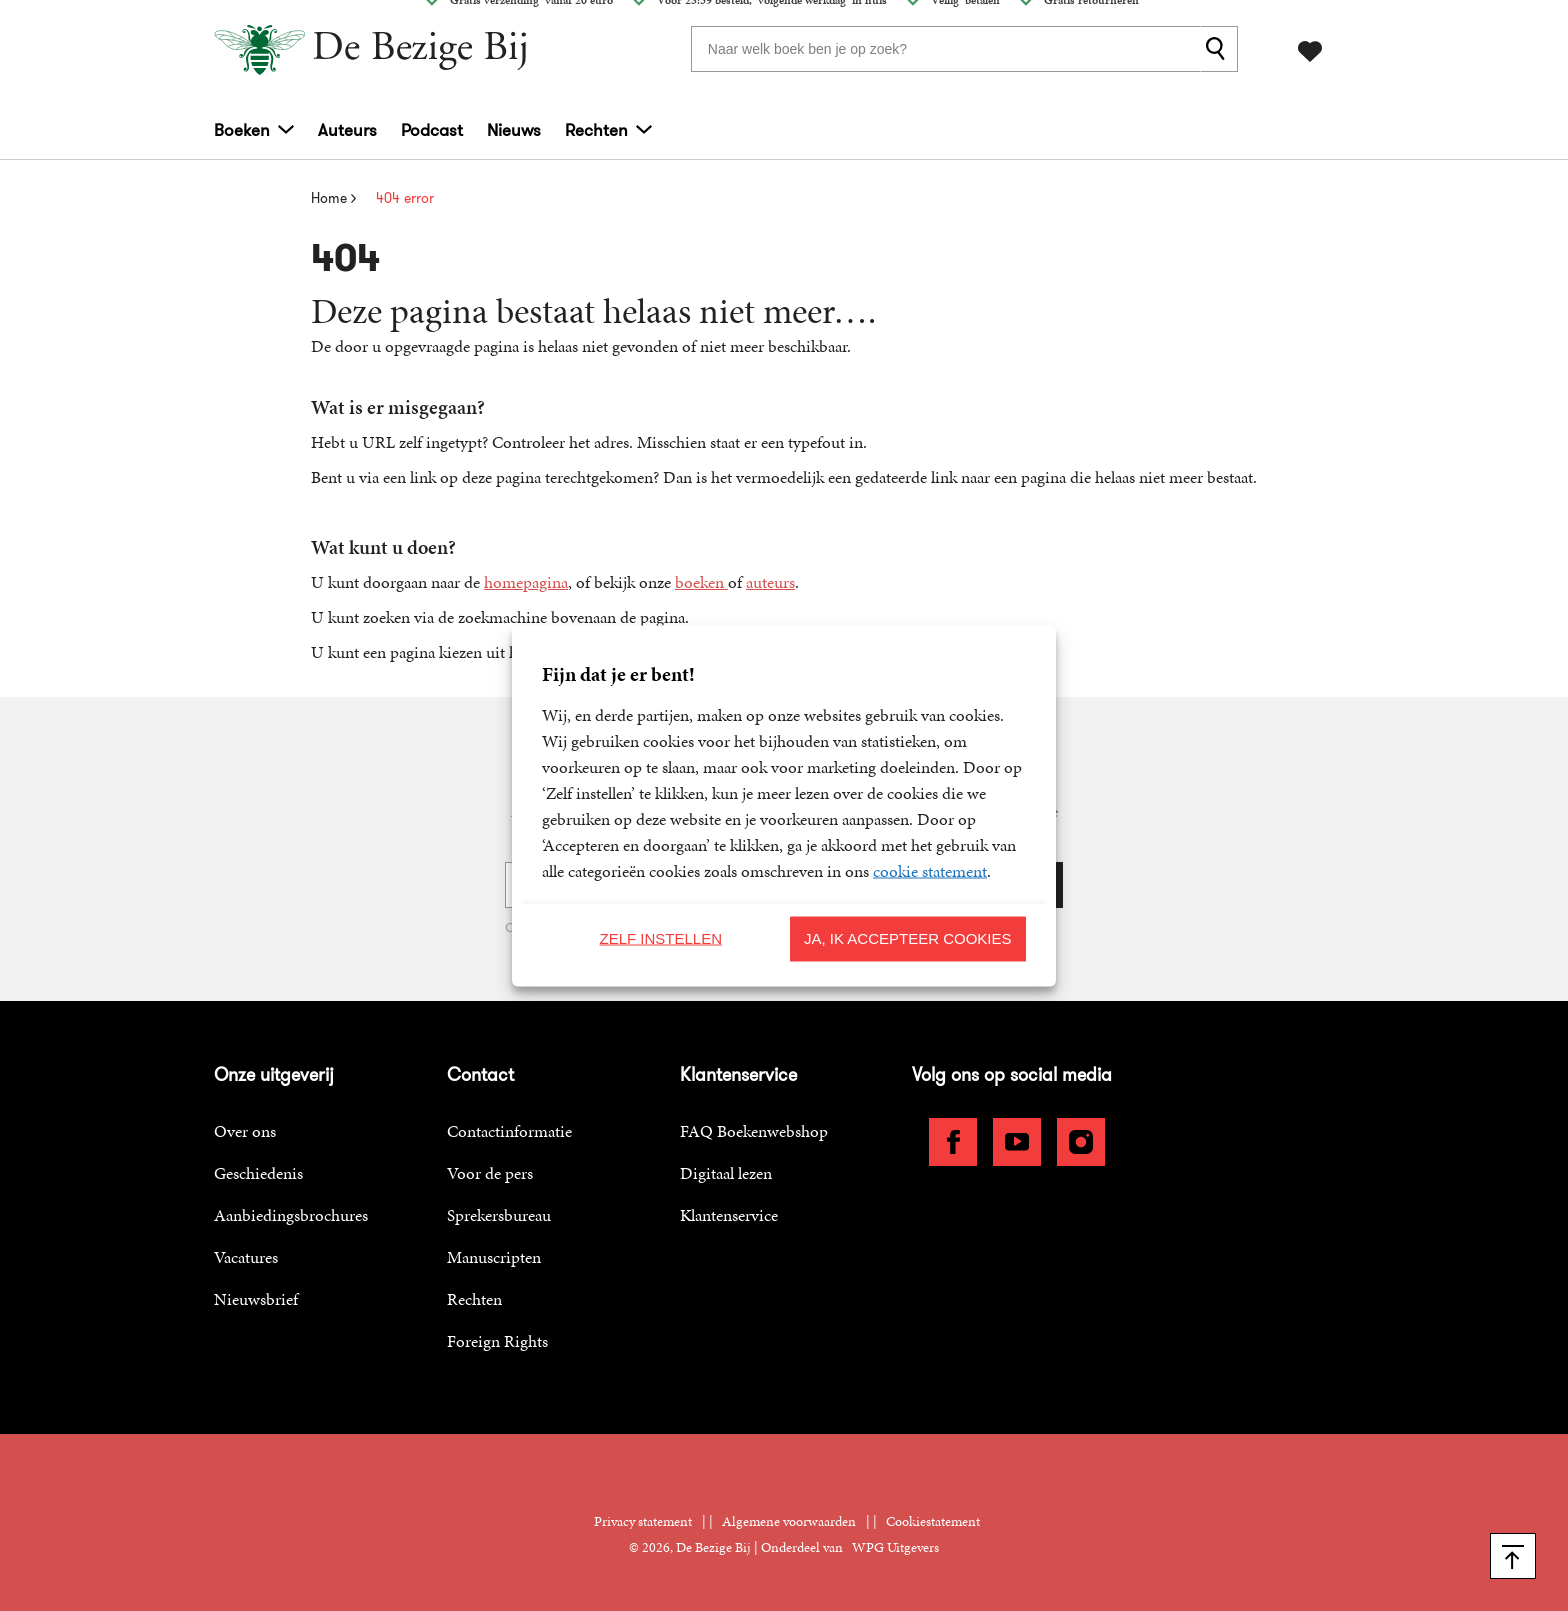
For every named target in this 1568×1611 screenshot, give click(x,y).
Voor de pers (490, 1173)
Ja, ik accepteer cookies (908, 938)
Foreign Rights (497, 1341)
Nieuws (514, 130)
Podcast (432, 130)
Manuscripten (494, 1257)
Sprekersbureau (499, 1215)
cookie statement (930, 870)
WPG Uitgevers (895, 1547)
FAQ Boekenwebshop (754, 1131)
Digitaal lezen (726, 1173)
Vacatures (246, 1257)
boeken (701, 582)
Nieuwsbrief (256, 1299)
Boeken (242, 130)
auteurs (770, 582)
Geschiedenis (258, 1173)
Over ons (245, 1131)
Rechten (596, 130)
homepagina (526, 582)
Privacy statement (643, 1521)
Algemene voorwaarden (789, 1521)
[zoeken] (1219, 49)
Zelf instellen (660, 938)
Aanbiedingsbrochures (291, 1215)
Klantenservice (729, 1215)
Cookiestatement (933, 1521)
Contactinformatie (509, 1131)
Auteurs (347, 130)
